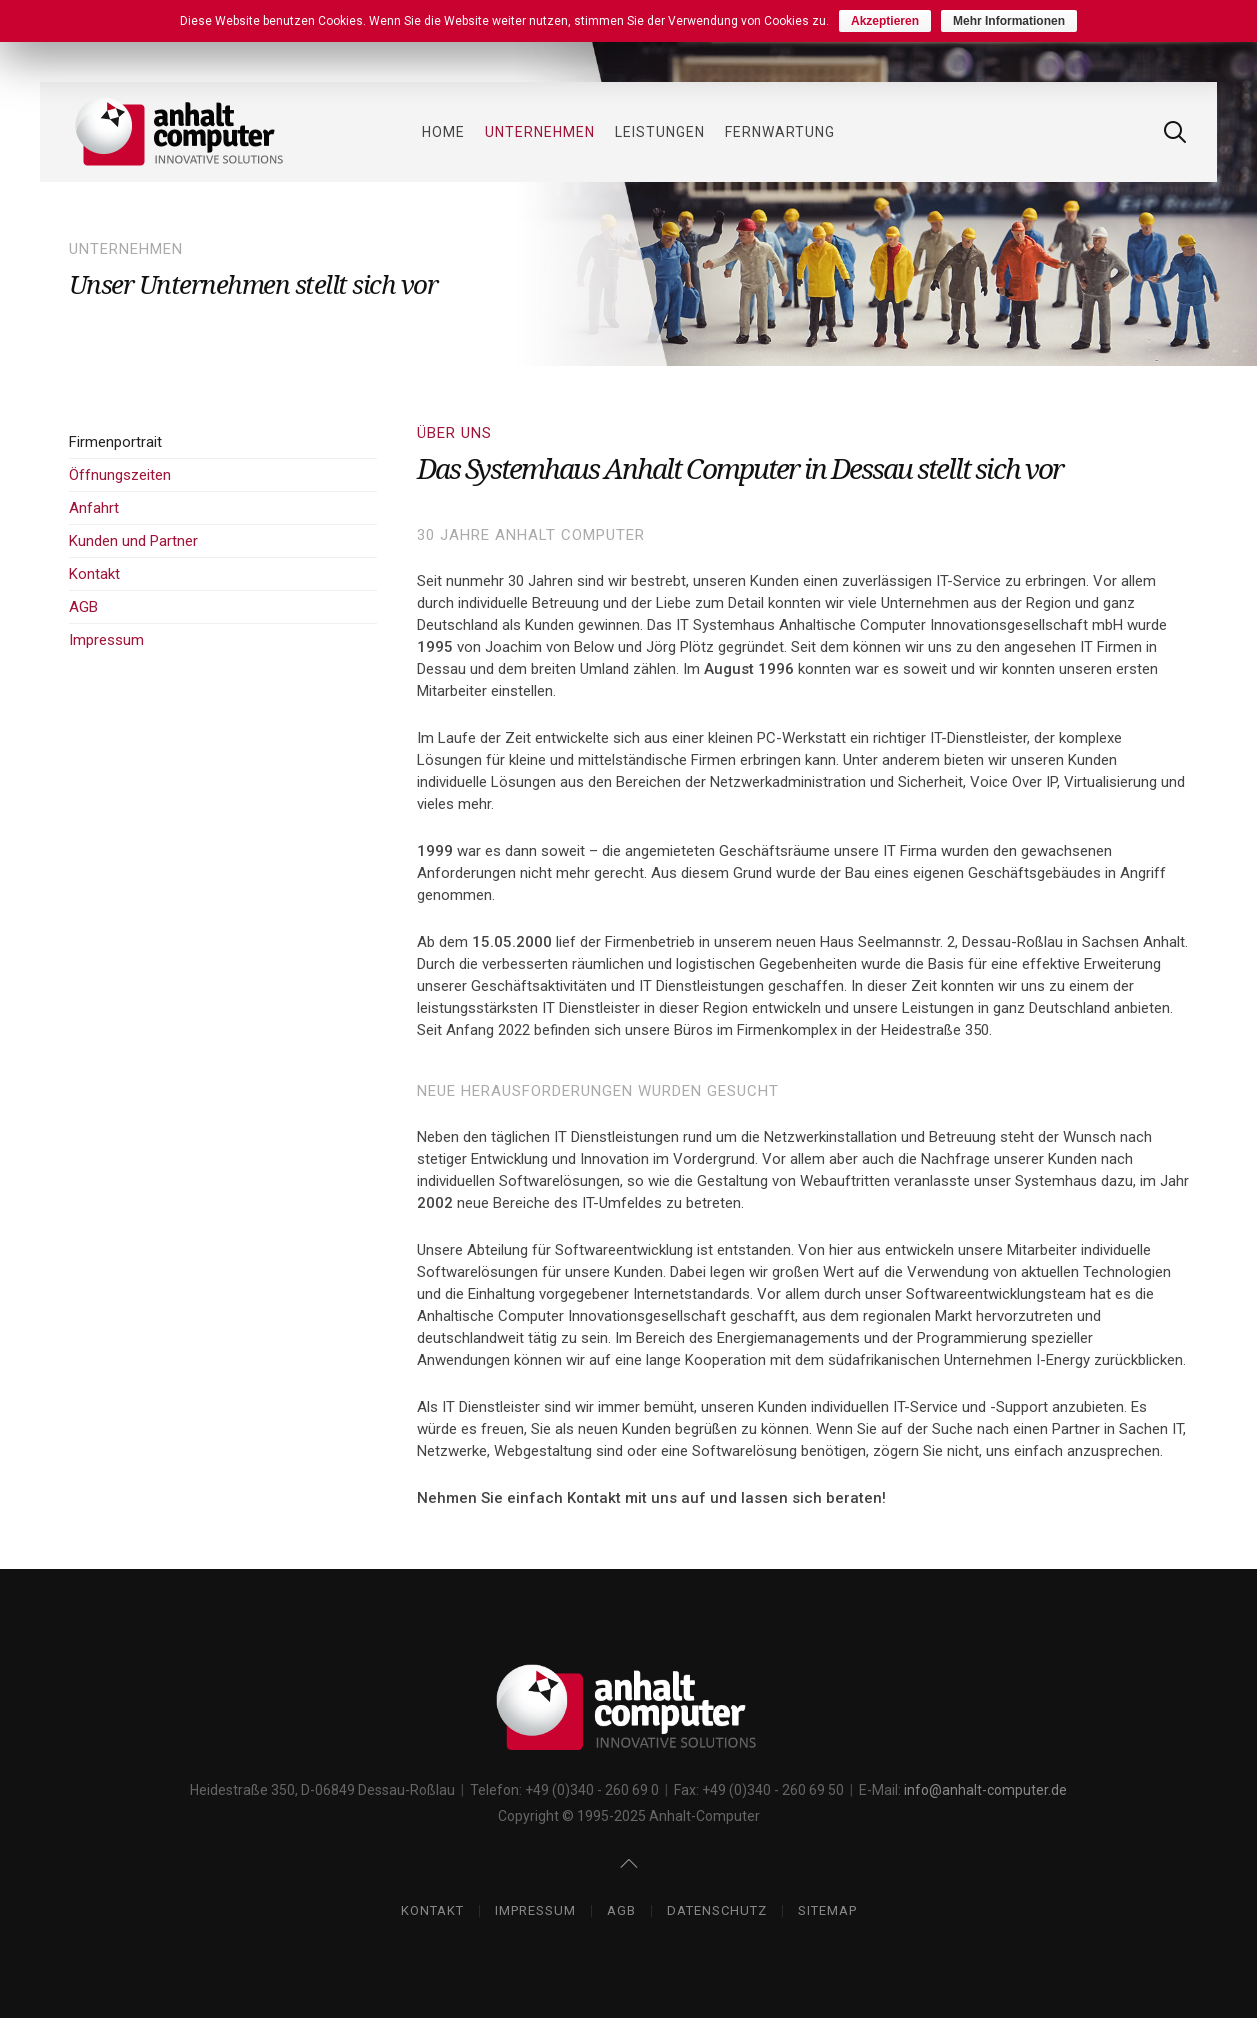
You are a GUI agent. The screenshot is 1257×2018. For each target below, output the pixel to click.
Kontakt (94, 574)
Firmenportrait (115, 442)
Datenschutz (717, 1910)
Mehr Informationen (1009, 21)
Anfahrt (94, 508)
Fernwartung (780, 132)
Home (443, 132)
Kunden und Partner (133, 541)
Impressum (106, 640)
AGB (83, 607)
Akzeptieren (885, 21)
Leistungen (660, 132)
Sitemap (827, 1910)
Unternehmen (540, 132)
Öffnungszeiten (120, 475)
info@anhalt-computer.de (985, 1790)
